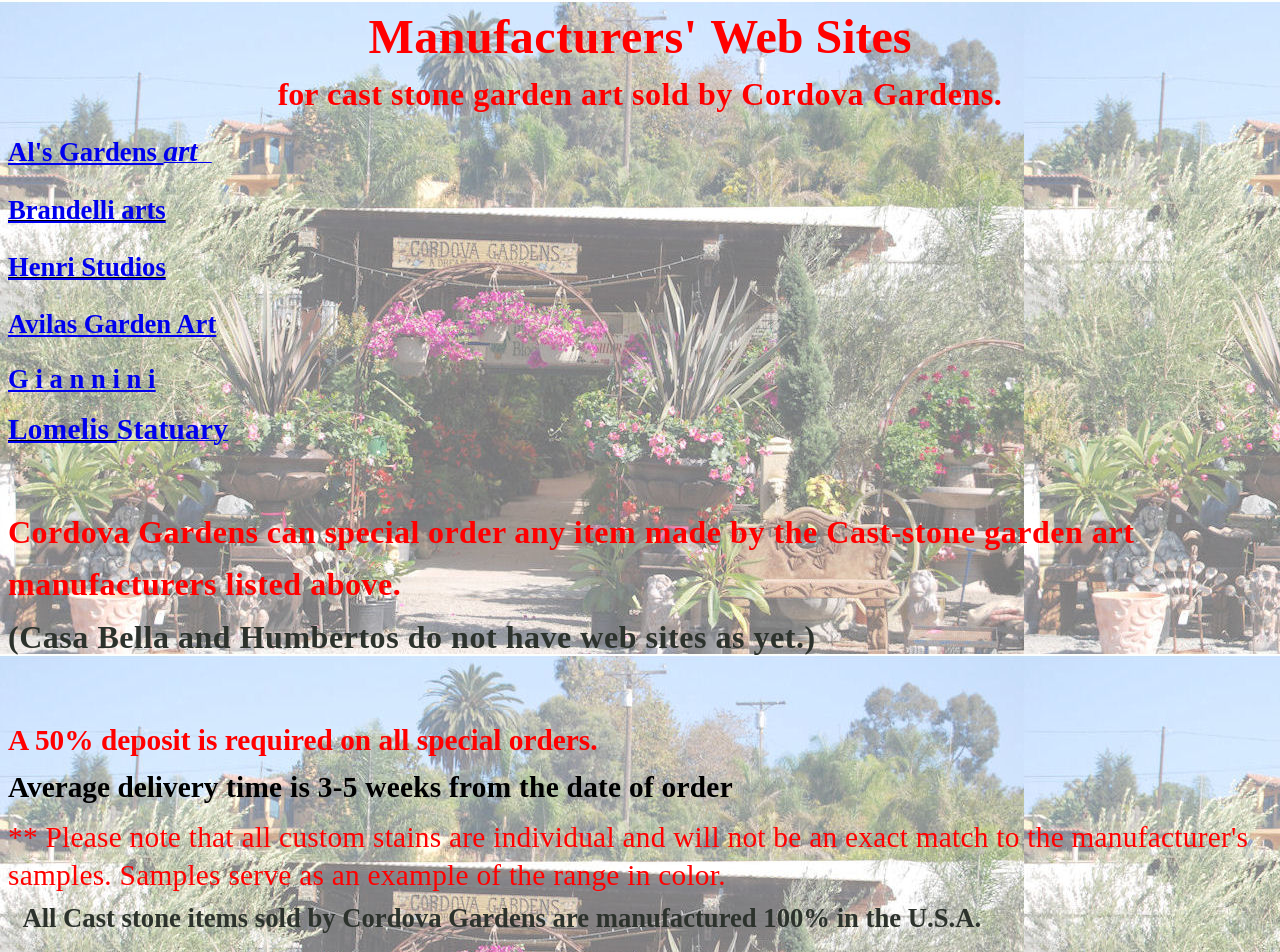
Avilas (42, 324)
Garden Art (146, 324)
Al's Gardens (86, 152)
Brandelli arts (87, 210)
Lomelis (62, 429)
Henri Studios (87, 267)
